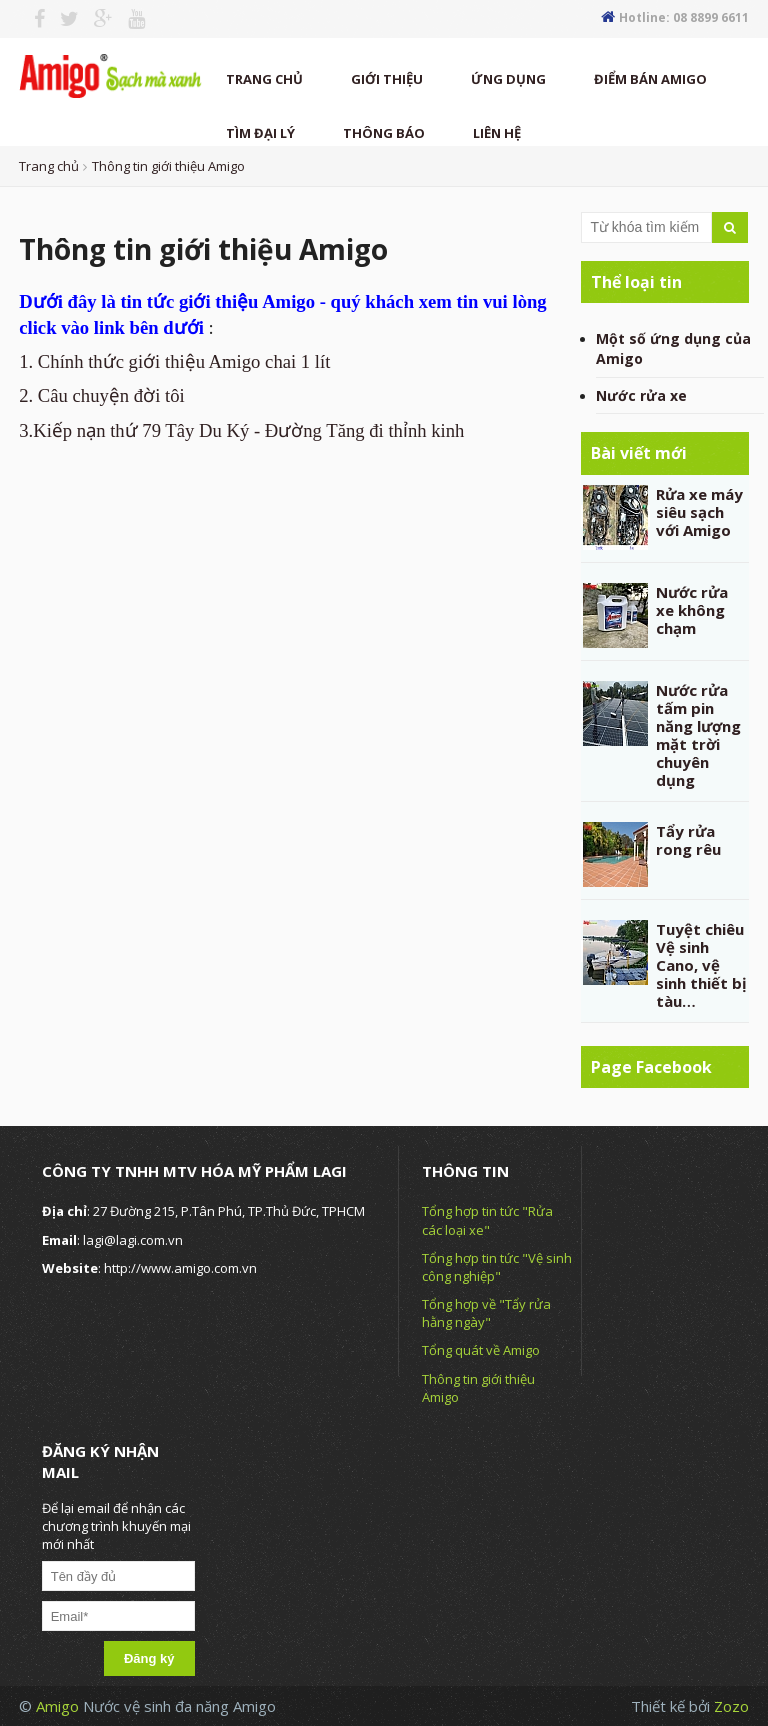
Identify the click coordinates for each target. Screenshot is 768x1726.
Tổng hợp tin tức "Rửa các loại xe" (487, 1220)
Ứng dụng (508, 79)
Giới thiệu (387, 79)
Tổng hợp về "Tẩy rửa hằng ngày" (486, 1313)
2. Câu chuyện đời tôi (102, 395)
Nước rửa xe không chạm (692, 610)
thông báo (384, 133)
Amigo (59, 1706)
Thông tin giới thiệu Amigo (168, 166)
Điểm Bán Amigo (650, 79)
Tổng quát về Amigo (481, 1350)
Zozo (731, 1706)
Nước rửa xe (641, 395)
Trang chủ (264, 79)
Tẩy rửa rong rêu (688, 840)
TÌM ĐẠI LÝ (260, 133)
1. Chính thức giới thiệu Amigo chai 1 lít (174, 361)
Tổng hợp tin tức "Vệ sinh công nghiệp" (497, 1267)
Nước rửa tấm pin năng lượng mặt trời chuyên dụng (698, 735)
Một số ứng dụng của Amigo (673, 348)
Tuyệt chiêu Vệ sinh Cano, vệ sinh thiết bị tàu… (701, 965)
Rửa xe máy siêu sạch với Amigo (699, 512)
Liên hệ (497, 133)
